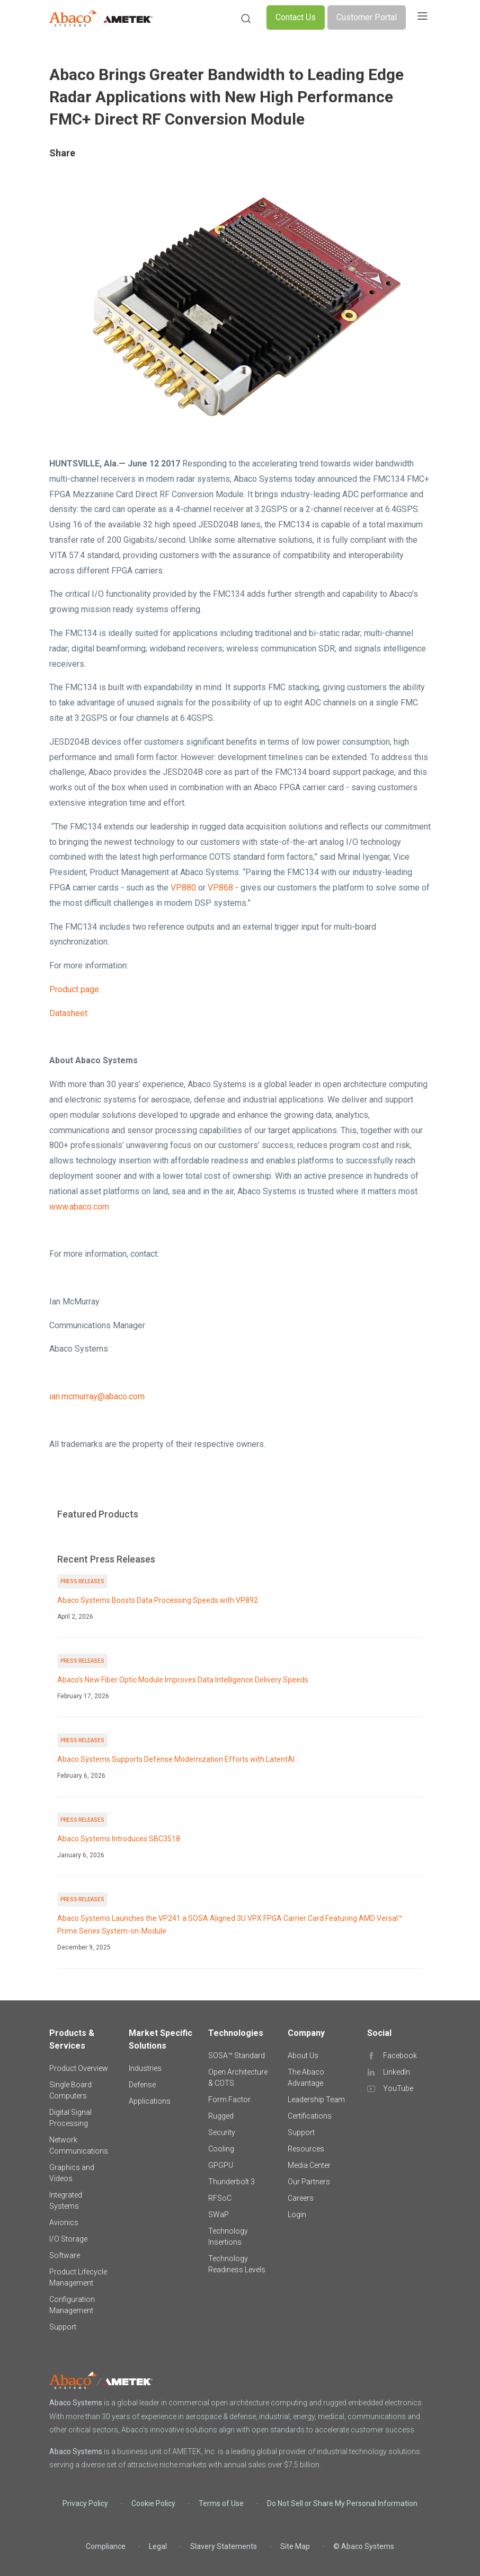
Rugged (221, 2116)
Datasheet (68, 1013)
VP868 (220, 888)
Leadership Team (316, 2099)
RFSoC (220, 2198)
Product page (74, 989)
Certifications (310, 2116)
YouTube (398, 2088)
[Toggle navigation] (422, 17)
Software (64, 2255)
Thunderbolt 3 (231, 2181)
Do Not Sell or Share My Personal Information (342, 2503)
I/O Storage (68, 2239)
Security (221, 2132)
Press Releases (82, 1581)
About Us (303, 2055)
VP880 (183, 888)
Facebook (400, 2055)
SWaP (218, 2214)
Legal (158, 2546)
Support (62, 2327)
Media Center (309, 2165)
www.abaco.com (79, 1207)
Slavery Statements (223, 2546)
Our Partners (309, 2181)
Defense (142, 2084)
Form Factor (229, 2099)
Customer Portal (366, 17)
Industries (145, 2068)
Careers (301, 2198)
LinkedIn (396, 2072)
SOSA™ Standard (236, 2055)
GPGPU (220, 2165)
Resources (306, 2149)
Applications (150, 2101)
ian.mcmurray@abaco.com (97, 1396)
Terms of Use (221, 2503)
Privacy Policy (85, 2503)
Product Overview (78, 2068)
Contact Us (295, 17)
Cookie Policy (153, 2503)
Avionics (63, 2222)
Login (297, 2214)
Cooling (221, 2149)
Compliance (106, 2546)
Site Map (295, 2546)
